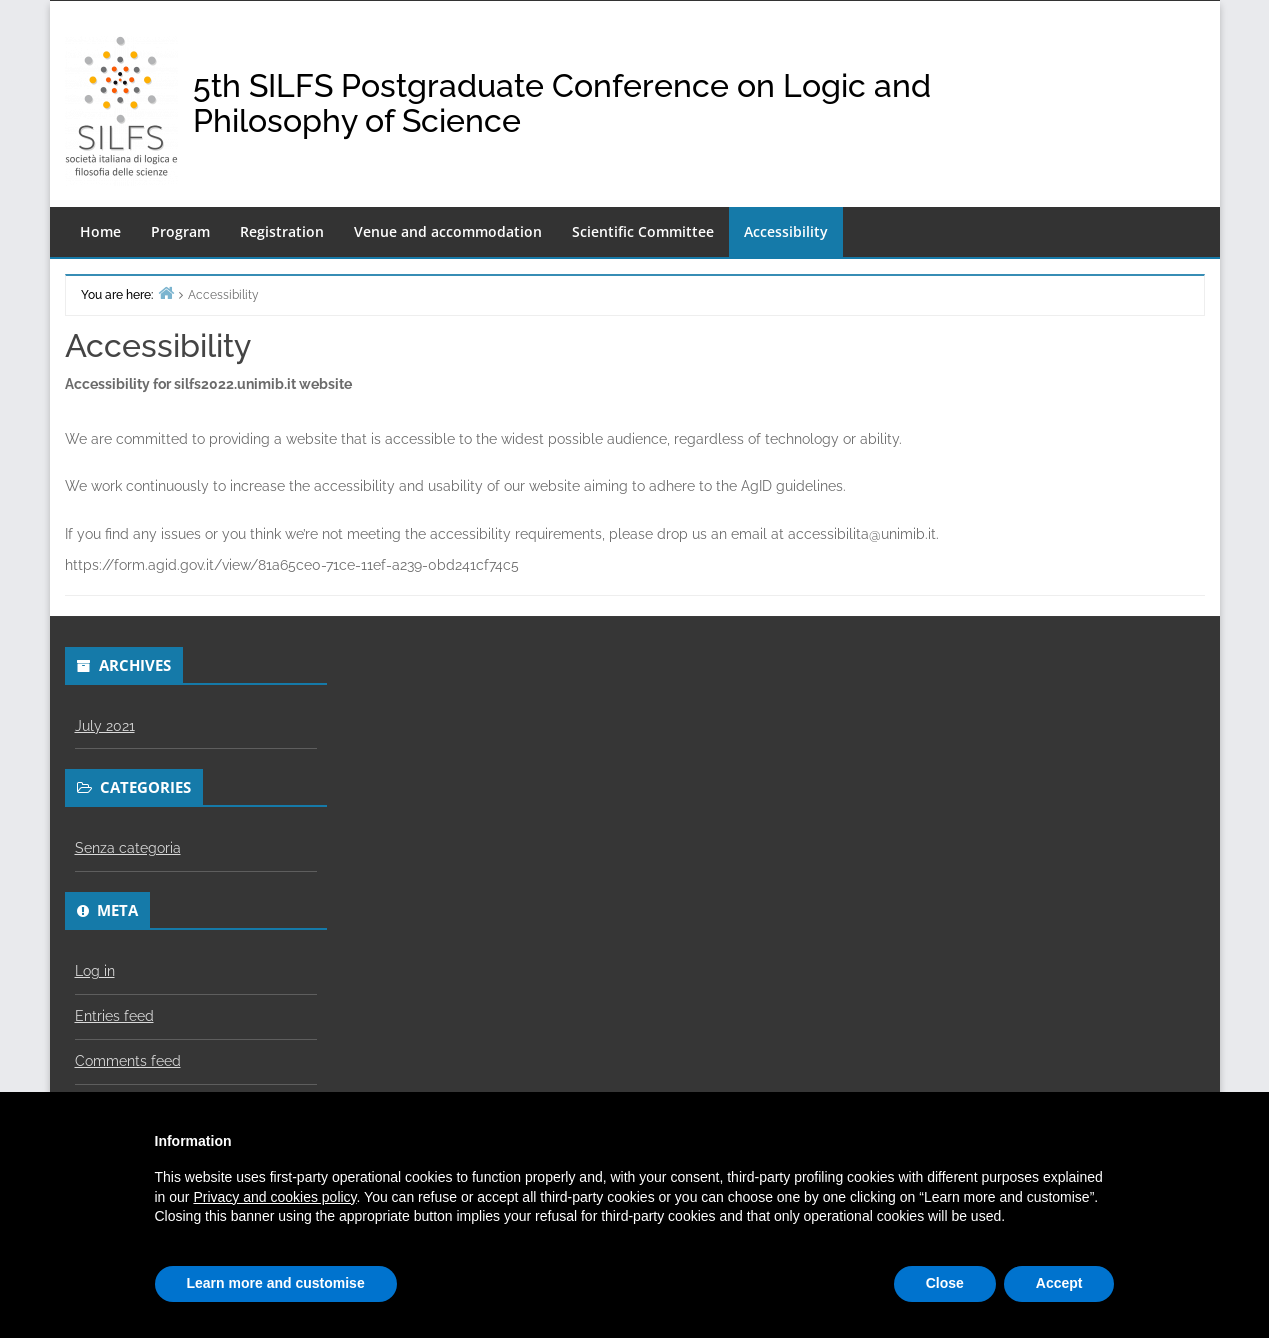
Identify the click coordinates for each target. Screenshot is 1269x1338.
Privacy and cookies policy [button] (274, 1197)
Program (180, 231)
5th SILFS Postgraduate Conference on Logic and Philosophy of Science (562, 103)
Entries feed (114, 1016)
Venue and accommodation (448, 231)
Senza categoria (128, 848)
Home (100, 231)
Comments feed (128, 1061)
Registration (282, 231)
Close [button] (945, 1283)
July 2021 (105, 726)
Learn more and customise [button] (276, 1283)
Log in (95, 971)
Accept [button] (1059, 1283)
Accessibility (786, 231)
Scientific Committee (643, 231)
